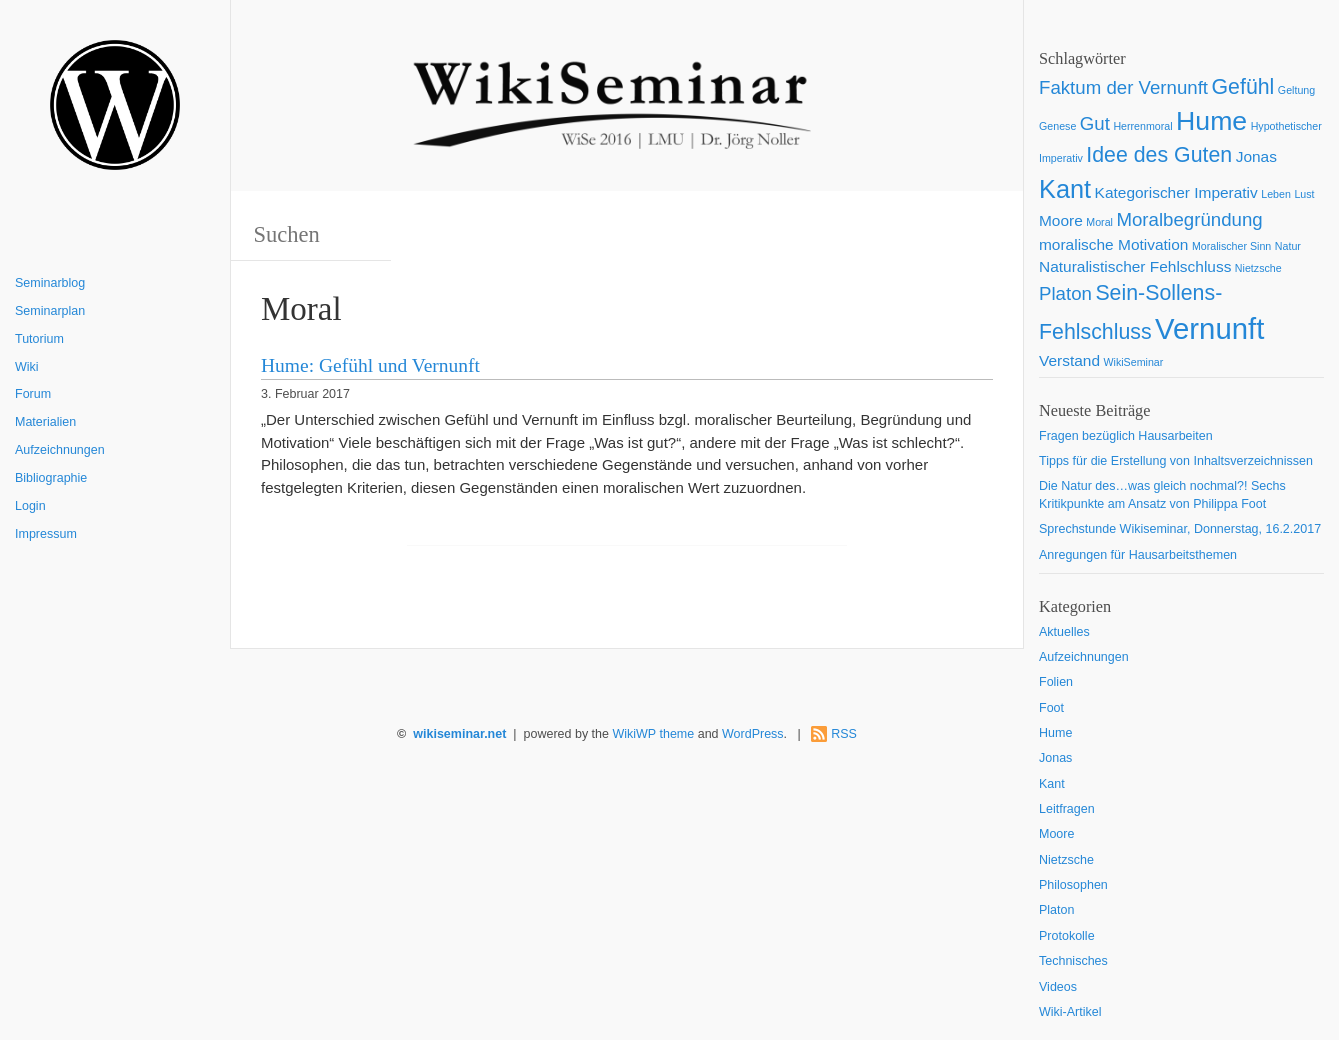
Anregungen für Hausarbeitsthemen (1138, 555)
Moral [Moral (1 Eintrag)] (1099, 222)
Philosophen (1073, 885)
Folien (1056, 682)
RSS (844, 734)
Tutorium (39, 339)
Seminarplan (50, 311)
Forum (33, 394)
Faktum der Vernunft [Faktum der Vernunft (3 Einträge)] (1123, 87)
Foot (1051, 708)
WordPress (753, 734)
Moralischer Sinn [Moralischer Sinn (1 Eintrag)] (1231, 246)
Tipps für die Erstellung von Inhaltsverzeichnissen (1176, 461)
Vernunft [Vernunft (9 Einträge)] (1209, 328)
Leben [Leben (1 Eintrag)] (1276, 194)
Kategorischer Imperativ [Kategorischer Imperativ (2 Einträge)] (1176, 192)
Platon (1056, 910)
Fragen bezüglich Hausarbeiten (1126, 436)
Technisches (1073, 961)
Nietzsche (1066, 860)
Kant (1052, 784)
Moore (1056, 834)
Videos (1058, 987)
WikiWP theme (653, 734)
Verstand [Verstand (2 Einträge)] (1069, 360)
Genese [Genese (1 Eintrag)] (1057, 126)
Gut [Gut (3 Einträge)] (1095, 123)
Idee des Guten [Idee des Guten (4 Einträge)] (1159, 155)
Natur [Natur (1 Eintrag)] (1288, 246)
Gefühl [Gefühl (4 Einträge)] (1243, 87)
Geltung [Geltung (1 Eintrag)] (1296, 90)
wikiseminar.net (459, 734)
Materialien (45, 422)
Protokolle (1067, 936)
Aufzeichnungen (60, 450)
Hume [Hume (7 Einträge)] (1211, 121)
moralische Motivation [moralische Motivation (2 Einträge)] (1113, 244)
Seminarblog (50, 283)
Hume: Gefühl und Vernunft (370, 365)
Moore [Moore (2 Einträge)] (1061, 220)
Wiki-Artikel (1070, 1012)
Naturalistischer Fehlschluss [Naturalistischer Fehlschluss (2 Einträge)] (1135, 266)
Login (30, 506)
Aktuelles (1064, 632)
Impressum (46, 534)
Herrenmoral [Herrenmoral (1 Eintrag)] (1142, 126)
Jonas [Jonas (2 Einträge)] (1256, 156)
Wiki (27, 367)
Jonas (1055, 758)
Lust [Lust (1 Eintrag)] (1304, 194)
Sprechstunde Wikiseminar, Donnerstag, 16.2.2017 (1180, 529)
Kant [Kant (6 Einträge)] (1065, 189)
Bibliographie (51, 478)
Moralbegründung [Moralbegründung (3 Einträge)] (1189, 219)
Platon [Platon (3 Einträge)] (1065, 293)
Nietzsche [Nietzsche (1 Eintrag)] (1258, 268)
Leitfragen (1067, 809)
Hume (1055, 733)
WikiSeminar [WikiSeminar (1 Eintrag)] (1133, 362)
